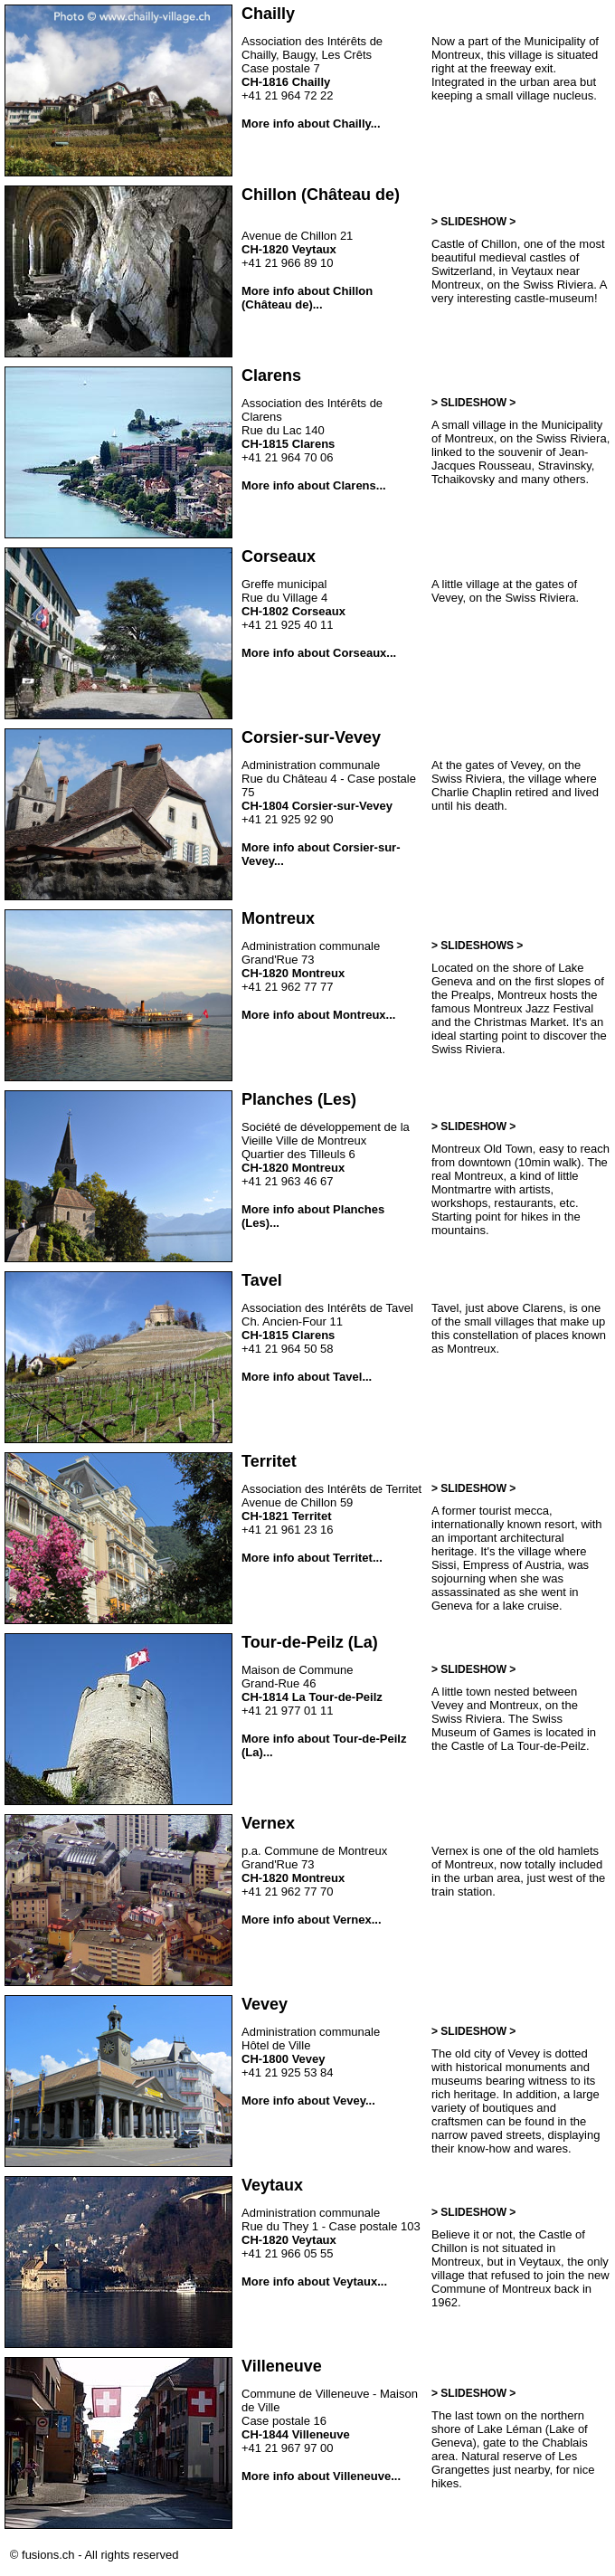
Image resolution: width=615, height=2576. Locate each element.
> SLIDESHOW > (473, 221)
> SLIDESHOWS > (477, 945)
